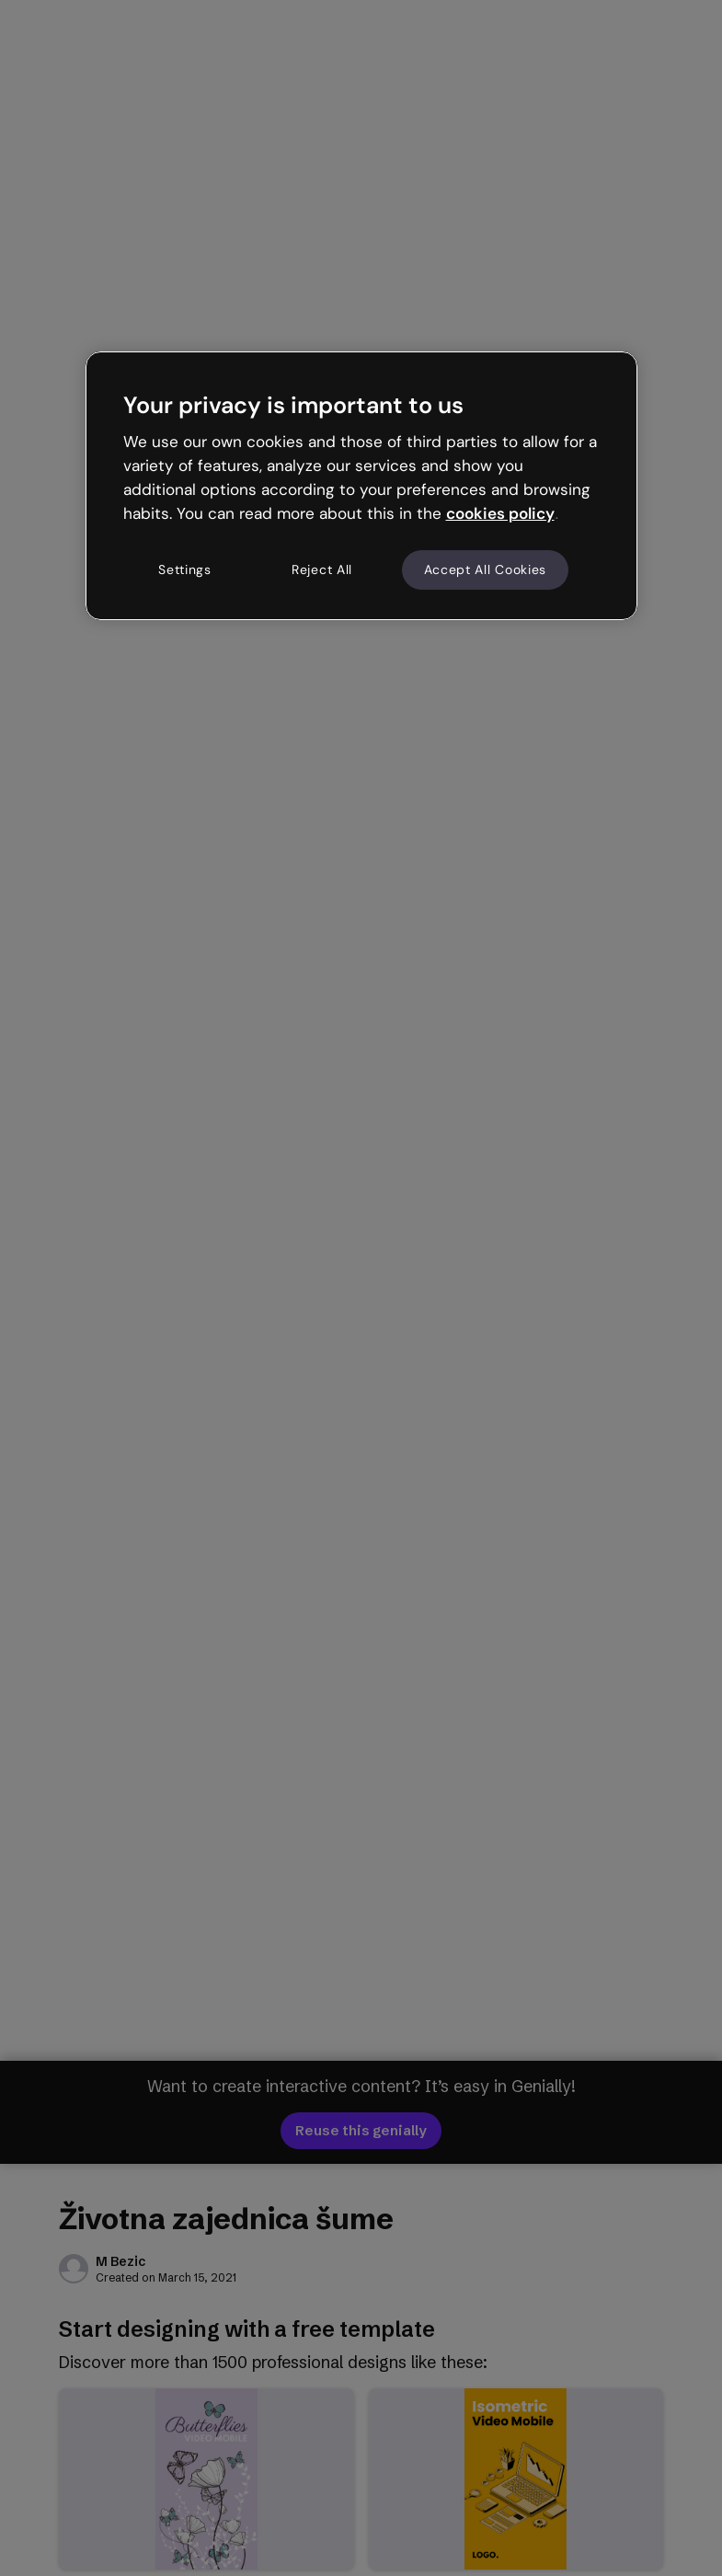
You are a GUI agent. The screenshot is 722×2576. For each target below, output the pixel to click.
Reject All (322, 569)
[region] (361, 485)
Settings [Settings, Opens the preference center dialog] (185, 569)
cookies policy (500, 513)
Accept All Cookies (485, 569)
